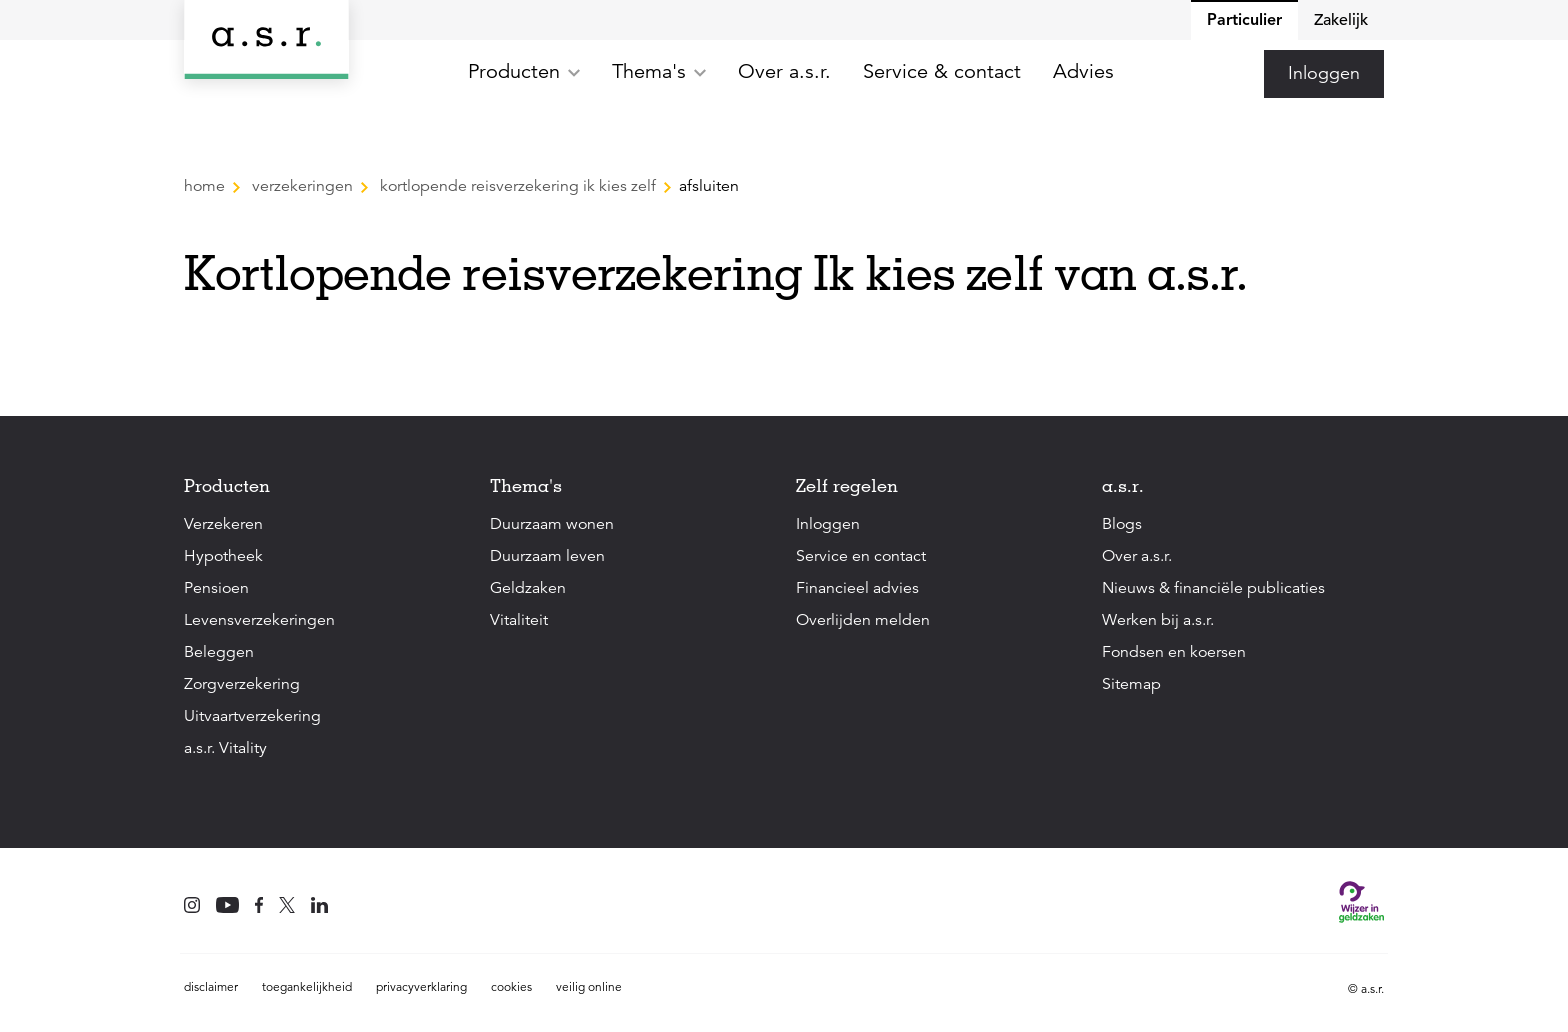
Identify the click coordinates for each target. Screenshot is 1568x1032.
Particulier (1244, 19)
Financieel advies (857, 588)
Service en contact (861, 556)
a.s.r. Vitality (225, 748)
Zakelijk (1341, 20)
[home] (266, 39)
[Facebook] (259, 907)
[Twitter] (287, 907)
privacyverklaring (421, 986)
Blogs (1122, 524)
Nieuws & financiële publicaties (1213, 588)
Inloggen (1324, 73)
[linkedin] (319, 907)
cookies (511, 986)
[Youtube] (227, 907)
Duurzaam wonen (552, 524)
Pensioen (216, 588)
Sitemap (1131, 684)
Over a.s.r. (784, 71)
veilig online (589, 986)
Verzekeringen (302, 186)
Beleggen (219, 652)
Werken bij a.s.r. (1158, 620)
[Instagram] (192, 907)
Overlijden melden (863, 620)
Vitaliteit (519, 620)
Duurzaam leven (547, 556)
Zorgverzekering (242, 684)
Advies (1083, 71)
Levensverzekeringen (259, 620)
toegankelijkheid (307, 986)
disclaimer (211, 986)
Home (206, 186)
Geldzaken (528, 588)
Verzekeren (223, 524)
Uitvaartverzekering (252, 716)
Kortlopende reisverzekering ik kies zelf (518, 186)
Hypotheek (223, 556)
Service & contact (942, 71)
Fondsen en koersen (1174, 652)
